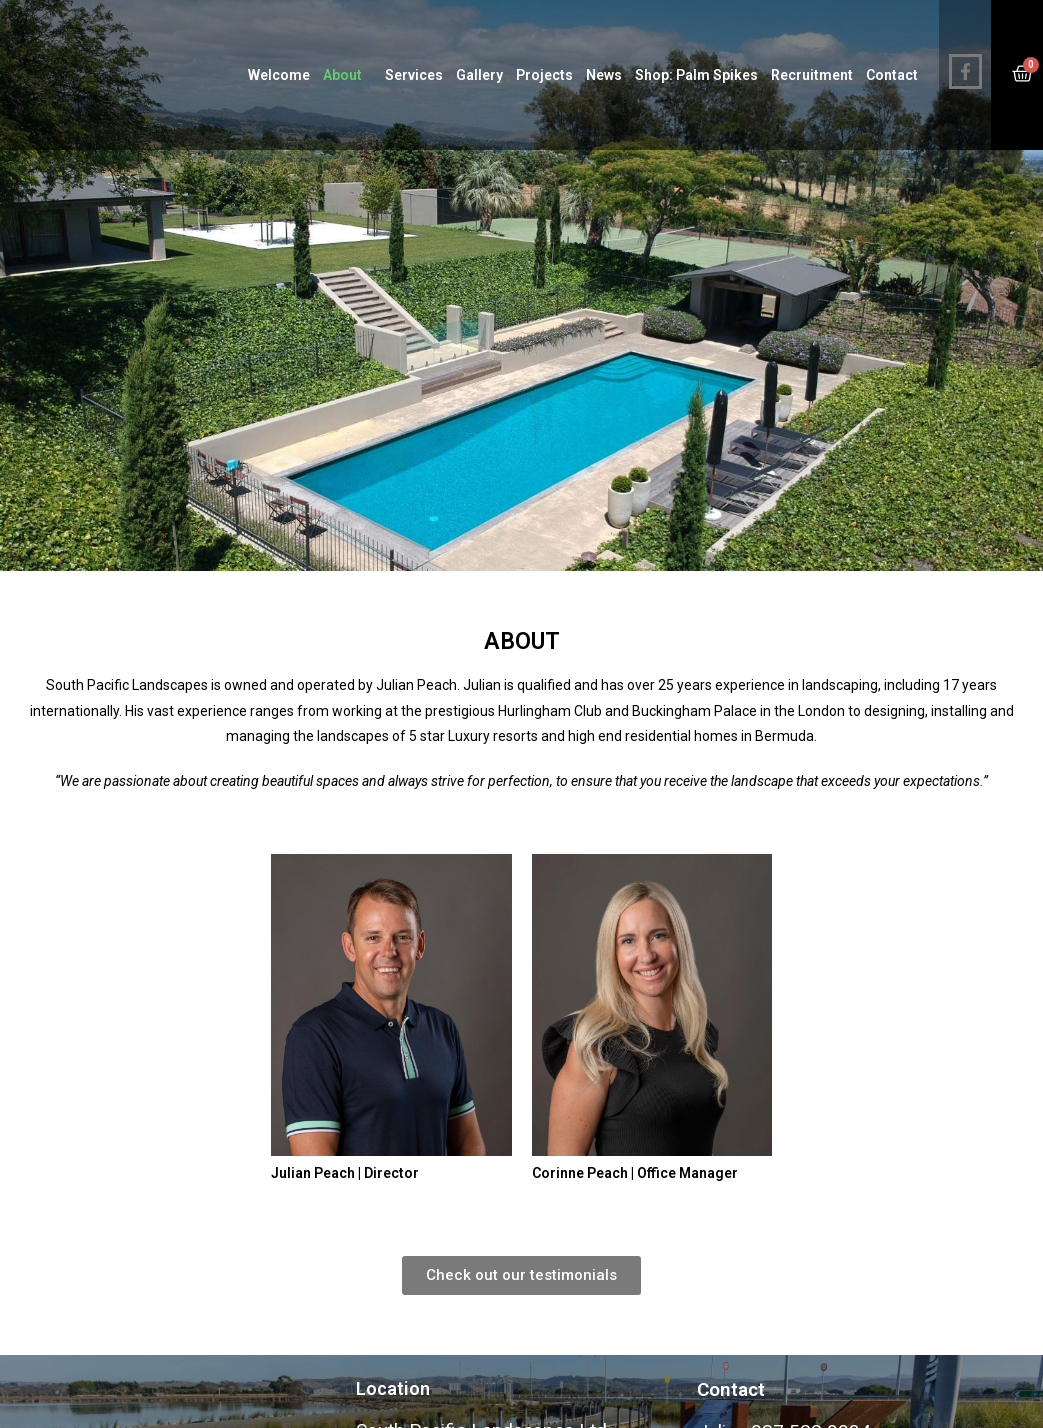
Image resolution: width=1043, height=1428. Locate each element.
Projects (544, 75)
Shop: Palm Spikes (696, 75)
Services (414, 75)
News (604, 75)
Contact (892, 75)
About (347, 75)
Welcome (279, 75)
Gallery (479, 75)
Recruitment (812, 75)
